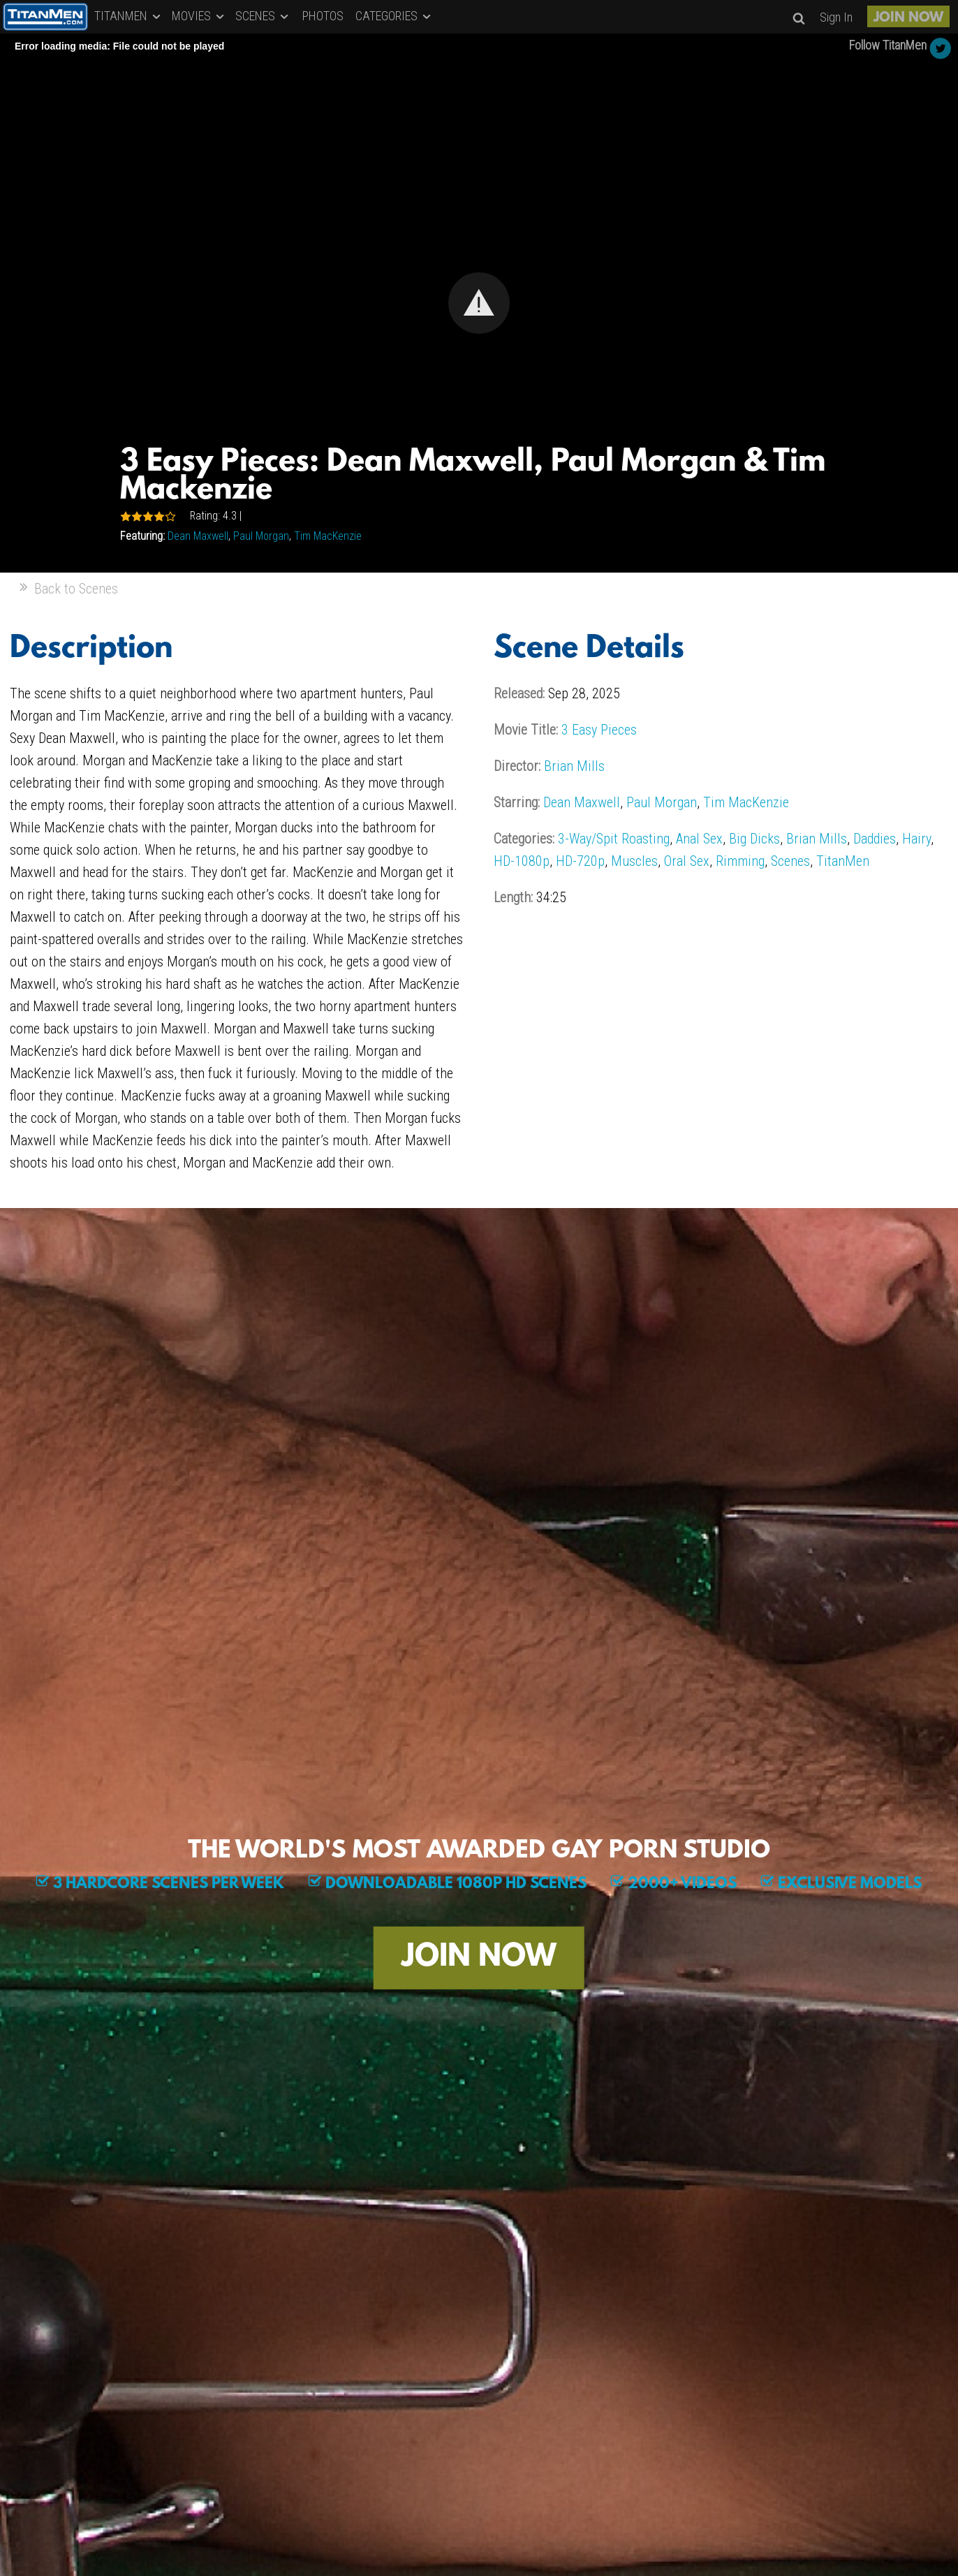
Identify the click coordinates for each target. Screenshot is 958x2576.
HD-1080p (522, 861)
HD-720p (580, 861)
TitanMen (842, 861)
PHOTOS (323, 15)
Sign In (836, 17)
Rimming (740, 861)
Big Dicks (754, 838)
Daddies (874, 838)
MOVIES (199, 15)
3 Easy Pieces (599, 729)
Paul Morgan (261, 536)
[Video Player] (479, 303)
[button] (479, 303)
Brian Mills (574, 766)
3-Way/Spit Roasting (614, 838)
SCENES (262, 15)
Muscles (634, 861)
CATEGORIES (394, 15)
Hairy (916, 838)
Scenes (790, 861)
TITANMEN (128, 15)
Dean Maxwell (198, 536)
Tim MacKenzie (328, 536)
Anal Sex (699, 838)
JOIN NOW (908, 18)
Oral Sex (686, 861)
